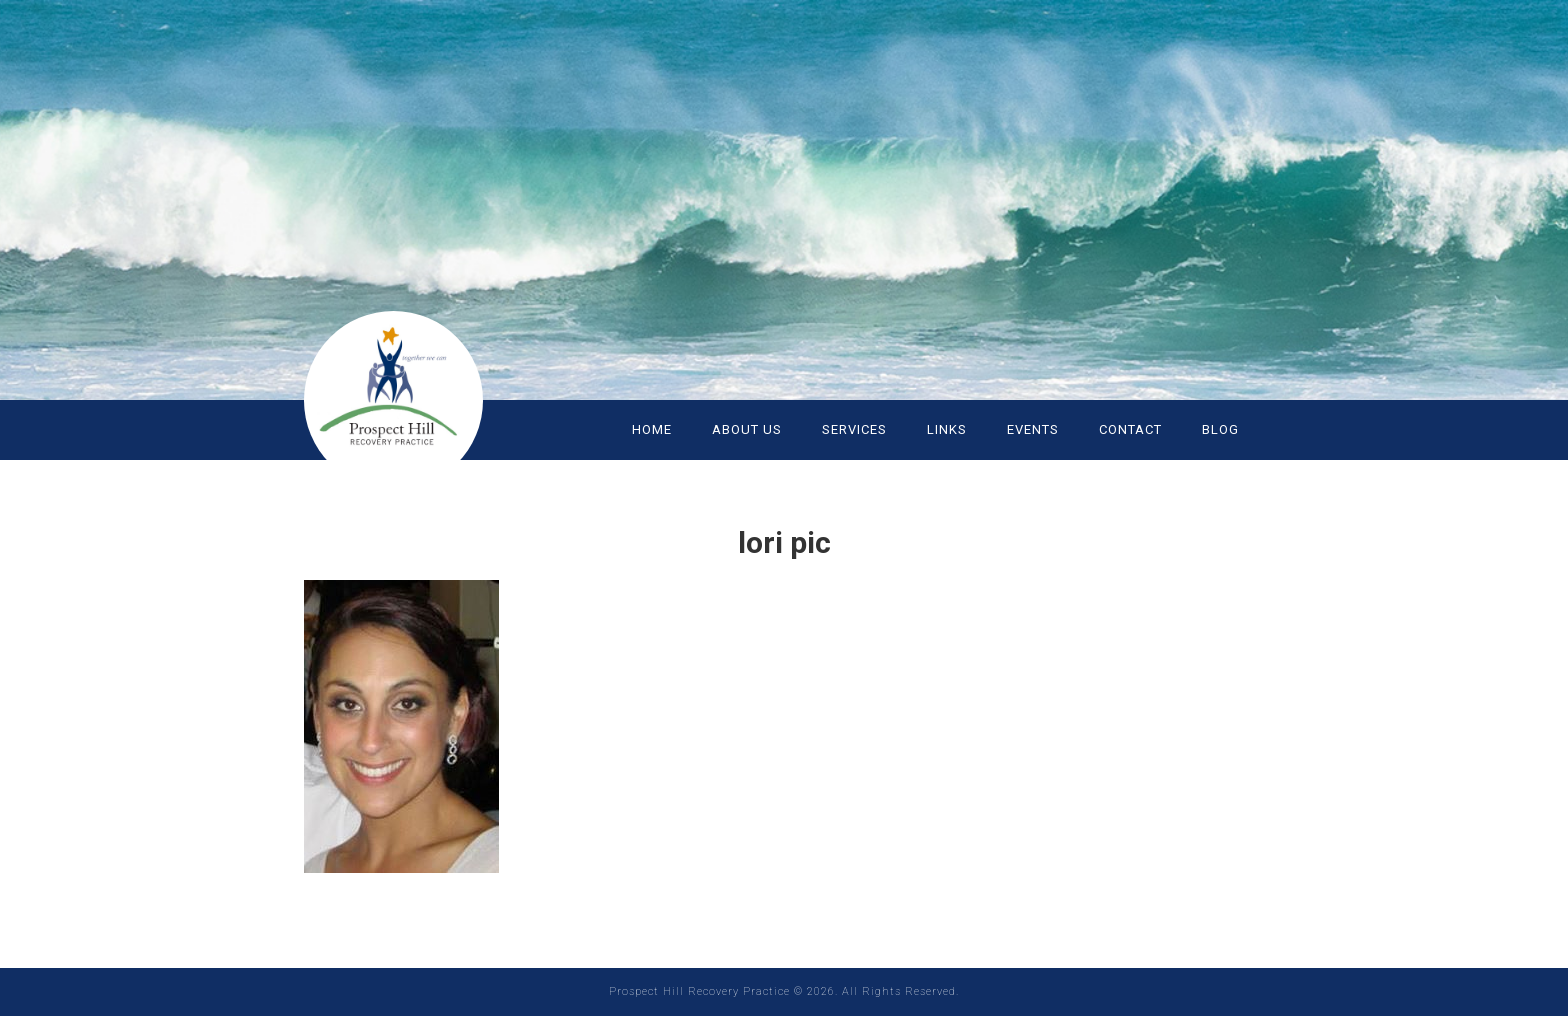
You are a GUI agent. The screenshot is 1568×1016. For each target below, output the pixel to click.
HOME (652, 429)
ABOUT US (747, 429)
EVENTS (1033, 429)
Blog (1220, 429)
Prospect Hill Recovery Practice (424, 390)
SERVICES (854, 429)
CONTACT (1130, 429)
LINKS (947, 429)
